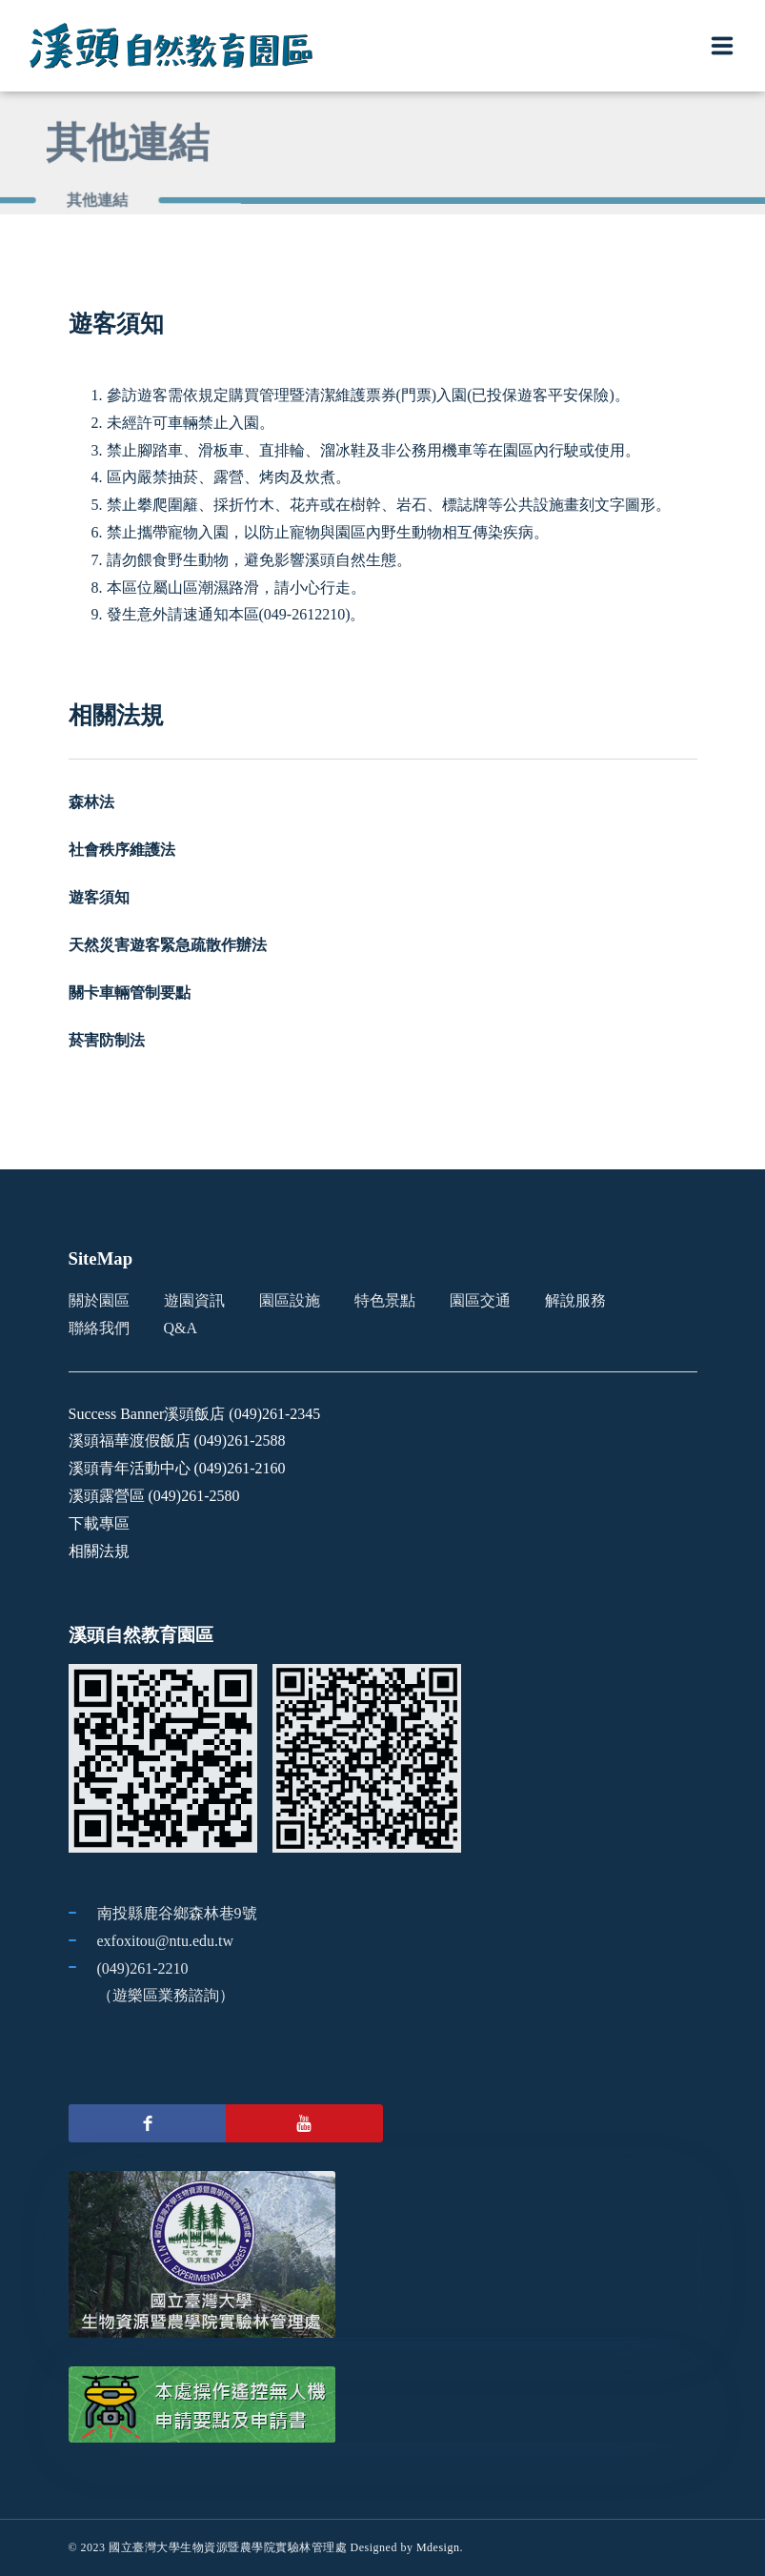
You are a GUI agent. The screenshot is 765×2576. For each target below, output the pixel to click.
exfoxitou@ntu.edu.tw (165, 1941)
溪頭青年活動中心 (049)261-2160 (177, 1468)
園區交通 (480, 1300)
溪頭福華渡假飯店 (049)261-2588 (177, 1440)
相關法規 (99, 1551)
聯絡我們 (99, 1328)
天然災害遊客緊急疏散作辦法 (168, 945)
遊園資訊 (194, 1300)
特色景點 (384, 1300)
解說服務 (575, 1300)
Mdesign (438, 2547)
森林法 (91, 802)
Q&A (181, 1328)
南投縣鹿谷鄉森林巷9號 (177, 1913)
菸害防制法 (107, 1040)
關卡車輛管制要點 (130, 992)
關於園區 (99, 1300)
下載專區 (99, 1523)
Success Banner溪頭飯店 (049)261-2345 (195, 1414)
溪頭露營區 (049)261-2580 (154, 1496)
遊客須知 (99, 897)
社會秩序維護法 (122, 850)
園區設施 (289, 1300)
